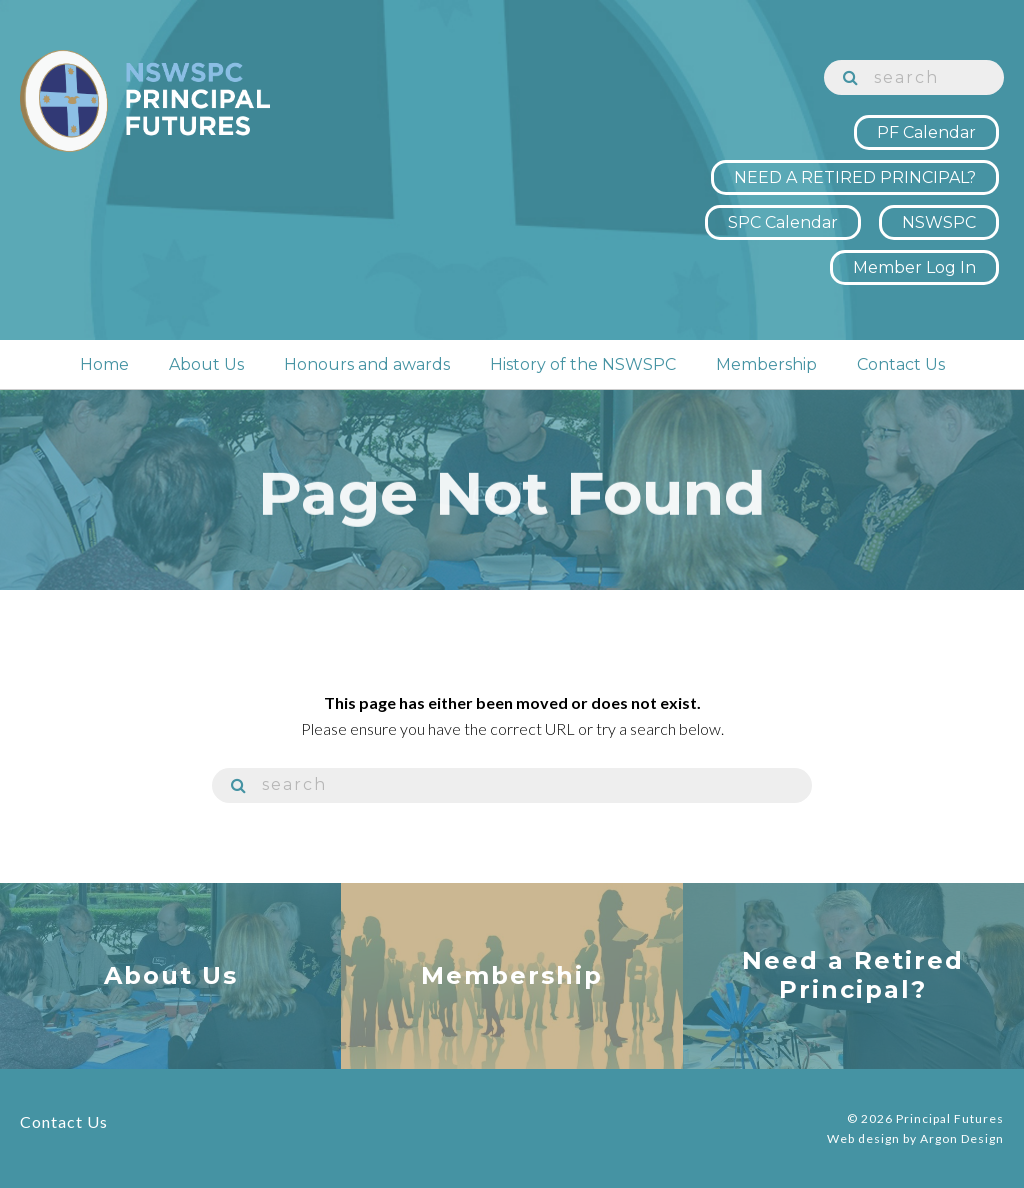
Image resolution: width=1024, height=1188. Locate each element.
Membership (766, 364)
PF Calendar (926, 132)
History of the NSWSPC (583, 364)
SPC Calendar (783, 222)
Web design (863, 1138)
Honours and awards (367, 364)
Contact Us (901, 364)
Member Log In (914, 267)
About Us (206, 364)
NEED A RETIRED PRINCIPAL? (855, 177)
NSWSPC (939, 222)
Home (104, 364)
